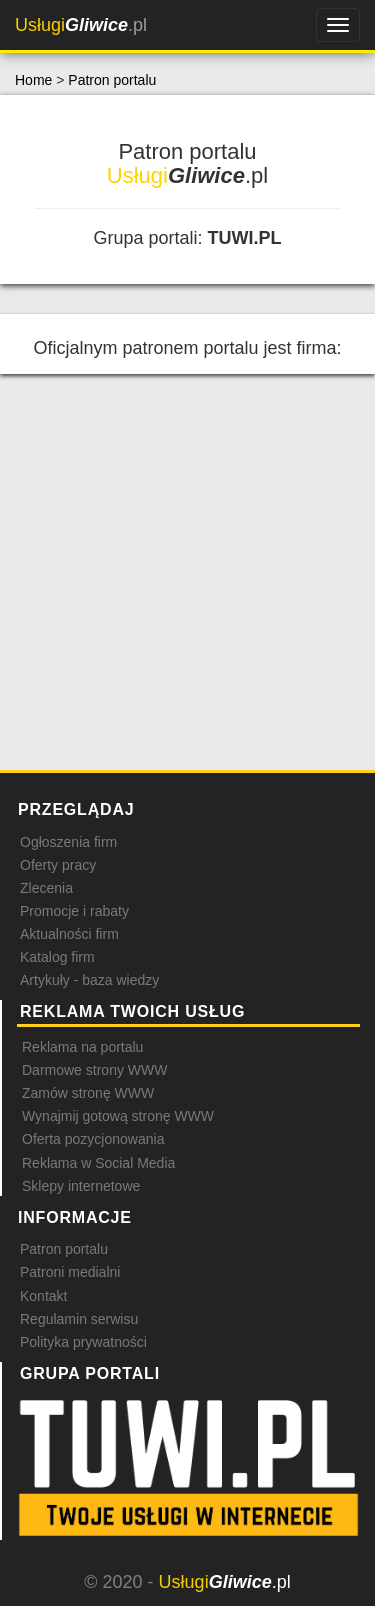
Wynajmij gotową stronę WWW (118, 1116)
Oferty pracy (58, 865)
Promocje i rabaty (74, 911)
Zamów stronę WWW (88, 1093)
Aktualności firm (69, 934)
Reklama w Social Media (98, 1163)
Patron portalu (112, 80)
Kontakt (43, 1296)
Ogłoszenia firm (68, 842)
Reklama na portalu (82, 1047)
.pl (81, 25)
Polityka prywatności (83, 1342)
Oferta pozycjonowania (93, 1139)
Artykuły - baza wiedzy (89, 980)
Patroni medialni (70, 1272)
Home (33, 80)
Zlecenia (46, 888)
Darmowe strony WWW (94, 1070)
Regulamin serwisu (79, 1319)
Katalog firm (57, 957)
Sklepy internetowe (81, 1186)
